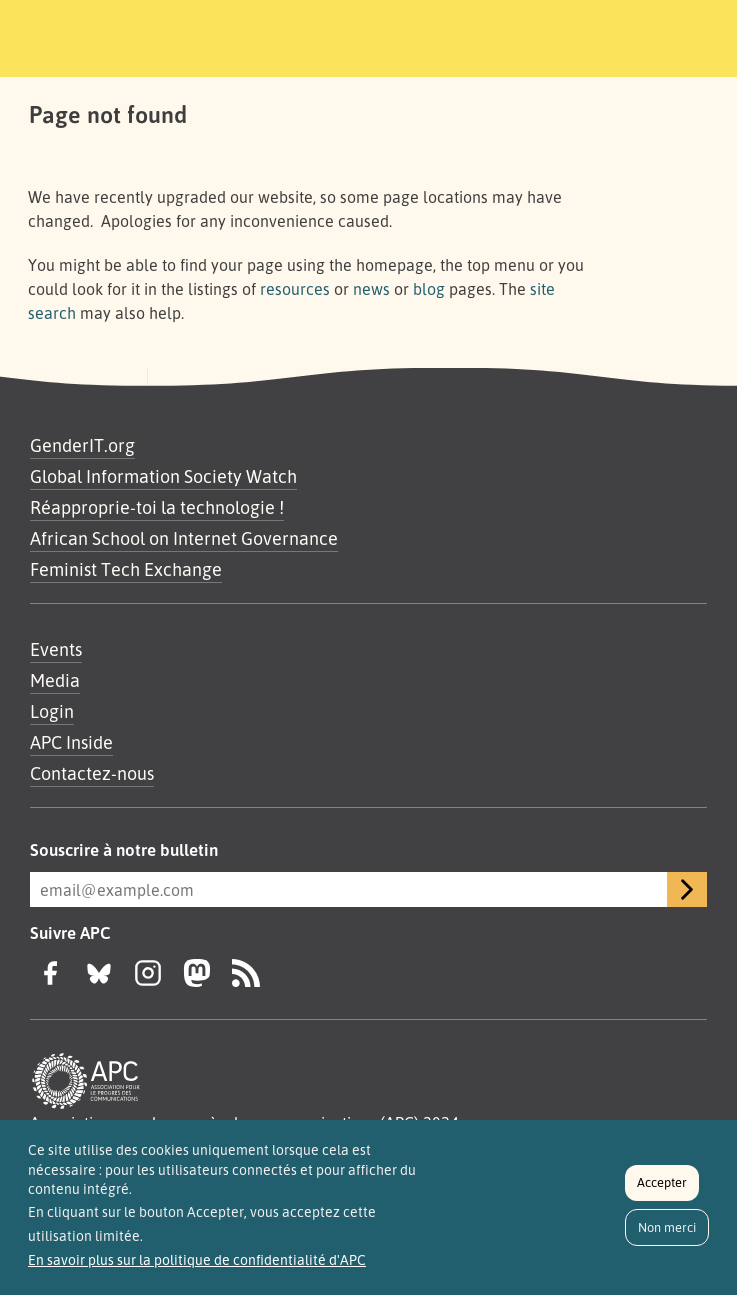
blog (429, 289)
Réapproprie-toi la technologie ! (157, 507)
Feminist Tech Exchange (126, 569)
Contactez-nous (92, 773)
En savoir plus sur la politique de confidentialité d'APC (197, 1270)
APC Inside (71, 742)
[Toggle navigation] (596, 35)
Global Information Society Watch (163, 476)
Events (56, 649)
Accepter (662, 1192)
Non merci (667, 1236)
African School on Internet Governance (184, 538)
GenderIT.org (82, 445)
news (371, 289)
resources (295, 289)
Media (55, 680)
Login (52, 711)
